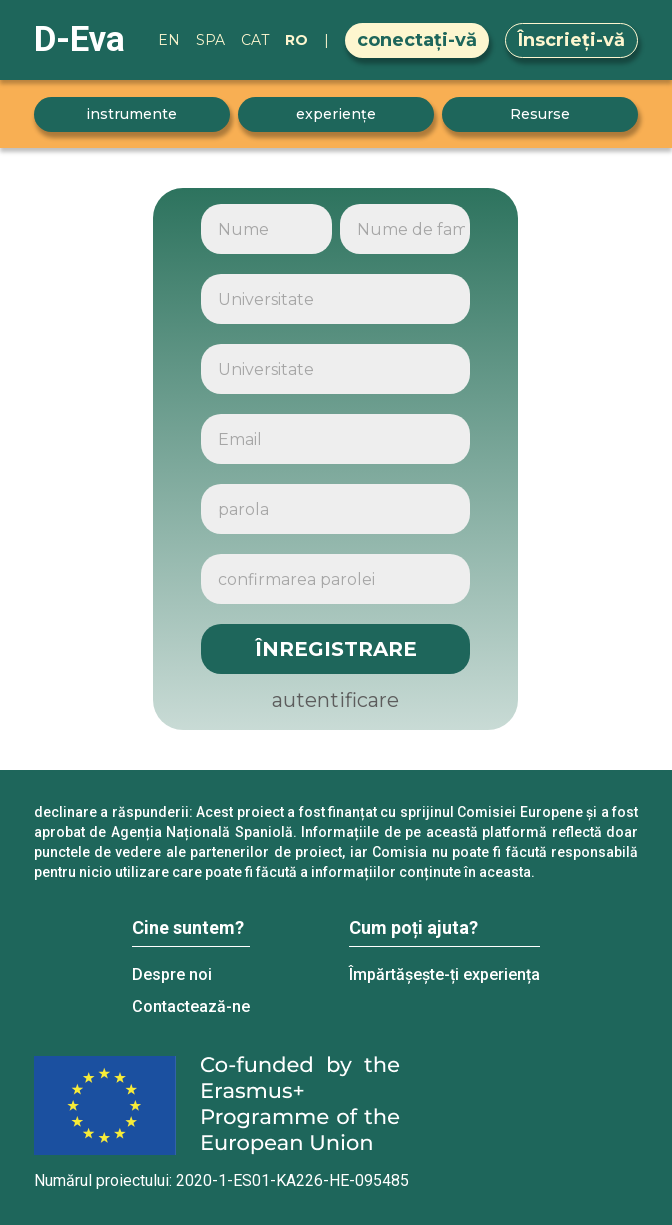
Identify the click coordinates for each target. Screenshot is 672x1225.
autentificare (335, 700)
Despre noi (172, 974)
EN (169, 40)
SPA (210, 40)
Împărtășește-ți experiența (444, 974)
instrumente (131, 114)
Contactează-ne (191, 1006)
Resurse (540, 114)
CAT (255, 40)
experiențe (336, 114)
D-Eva (79, 39)
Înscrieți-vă (571, 40)
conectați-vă (417, 40)
